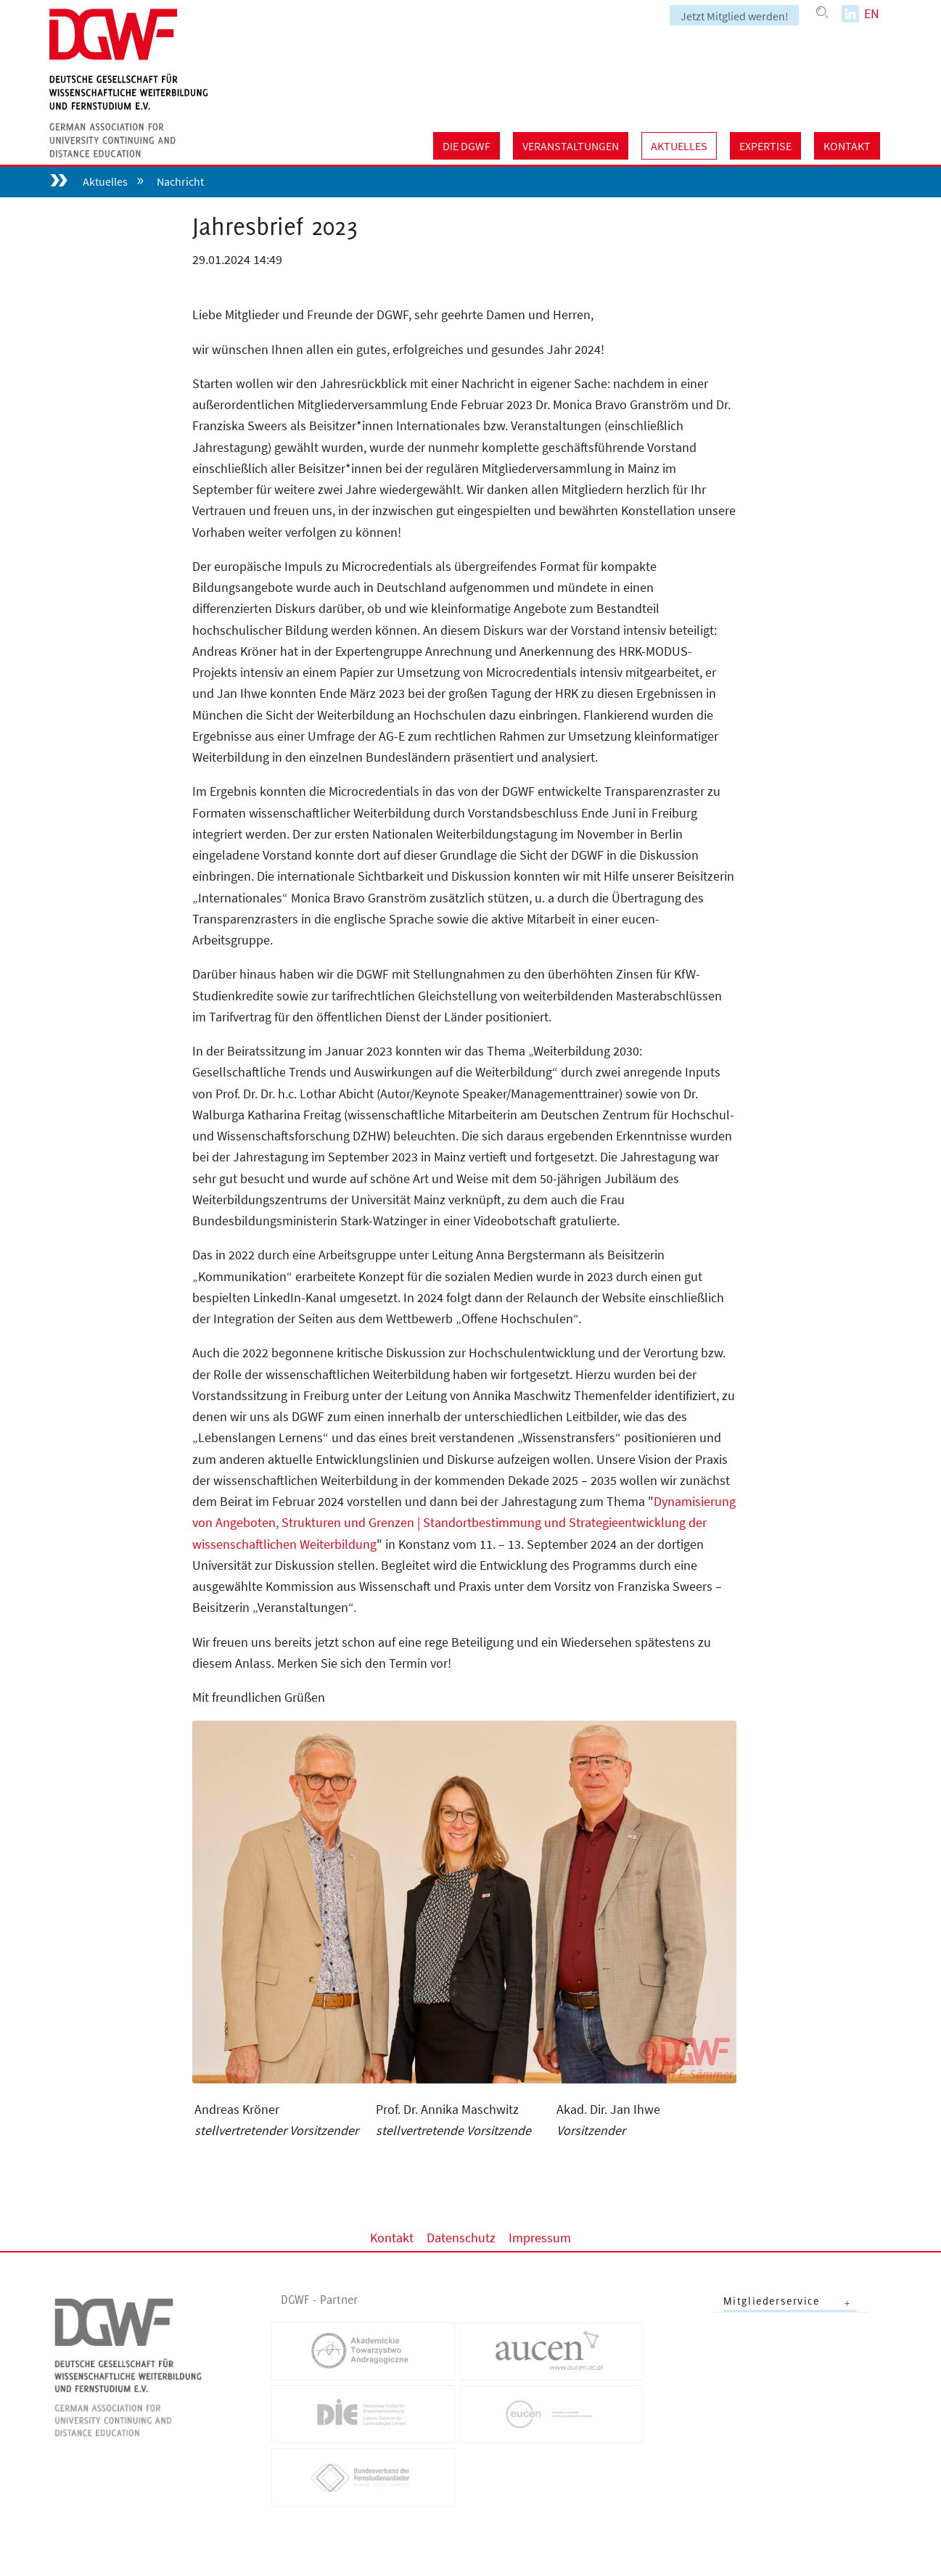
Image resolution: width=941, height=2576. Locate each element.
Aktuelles (679, 146)
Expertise (765, 146)
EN (871, 13)
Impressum (540, 2237)
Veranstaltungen (570, 146)
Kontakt (847, 146)
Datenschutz (461, 2237)
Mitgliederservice (771, 2301)
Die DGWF (466, 146)
